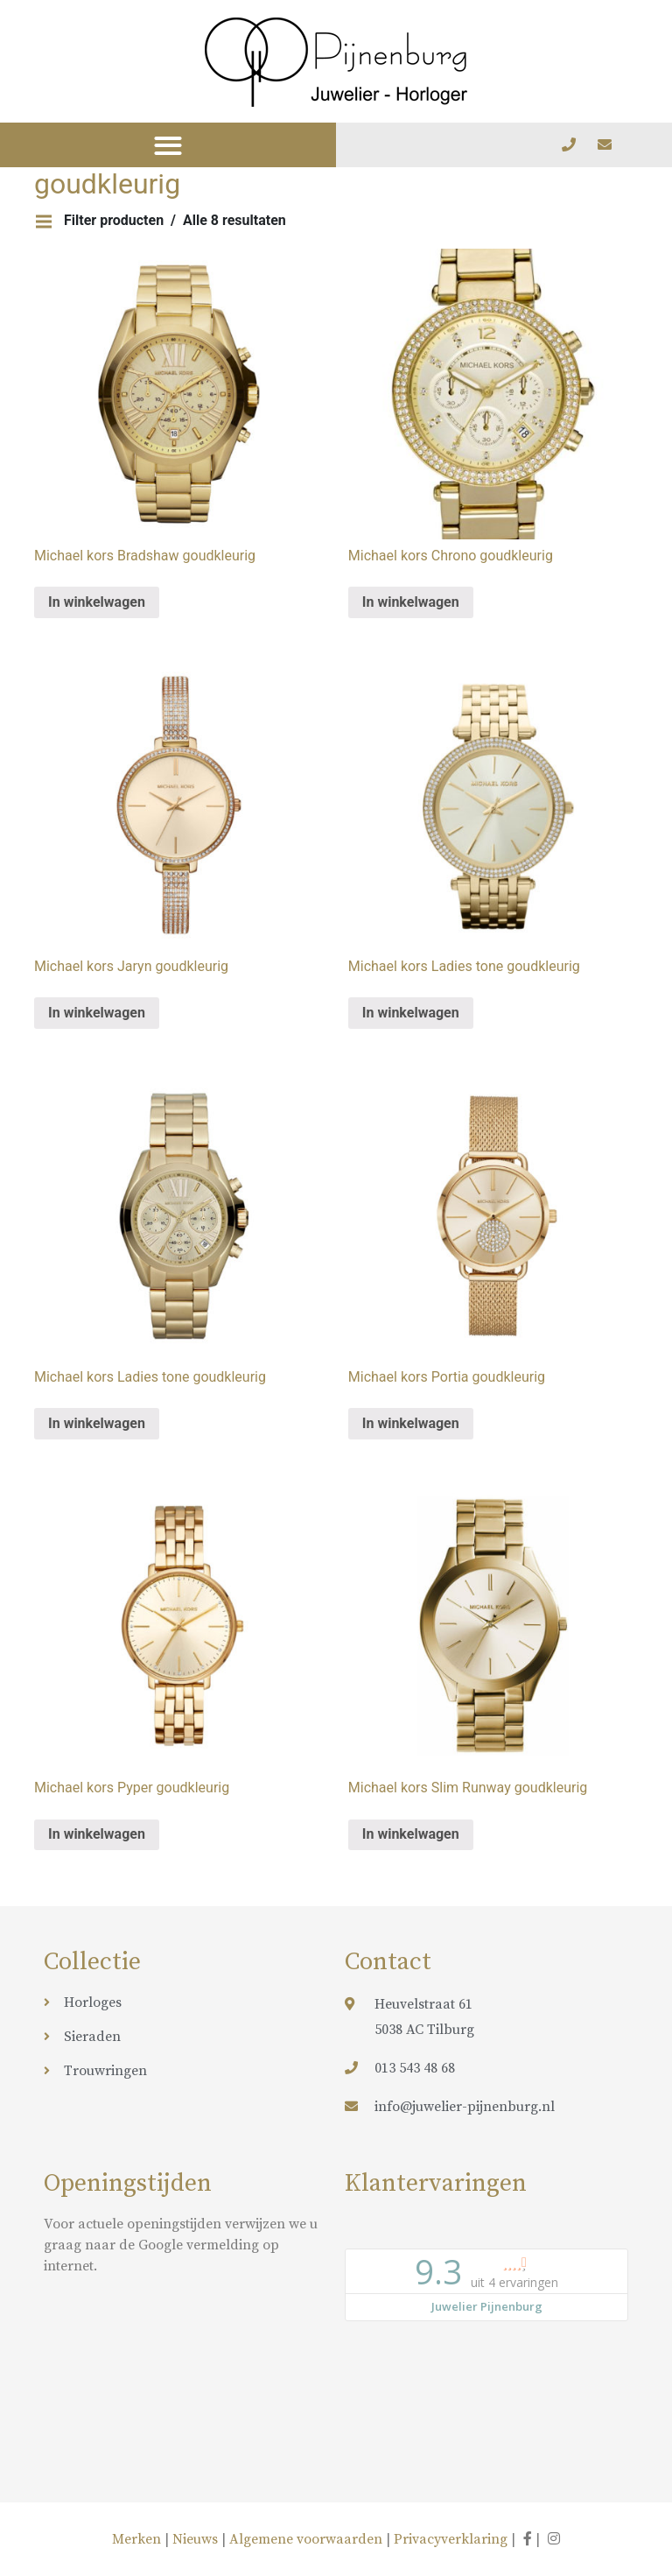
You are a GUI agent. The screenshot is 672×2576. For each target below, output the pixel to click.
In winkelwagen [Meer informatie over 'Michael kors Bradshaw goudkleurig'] (96, 602)
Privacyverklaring (451, 2539)
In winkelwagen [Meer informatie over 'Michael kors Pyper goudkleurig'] (96, 1834)
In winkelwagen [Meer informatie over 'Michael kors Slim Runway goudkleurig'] (410, 1834)
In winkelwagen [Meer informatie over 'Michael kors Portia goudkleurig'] (410, 1423)
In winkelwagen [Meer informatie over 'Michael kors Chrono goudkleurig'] (410, 602)
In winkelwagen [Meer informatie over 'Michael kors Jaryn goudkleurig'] (96, 1012)
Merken (138, 2539)
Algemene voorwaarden (305, 2539)
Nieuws (195, 2539)
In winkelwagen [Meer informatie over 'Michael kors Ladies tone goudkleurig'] (410, 1012)
